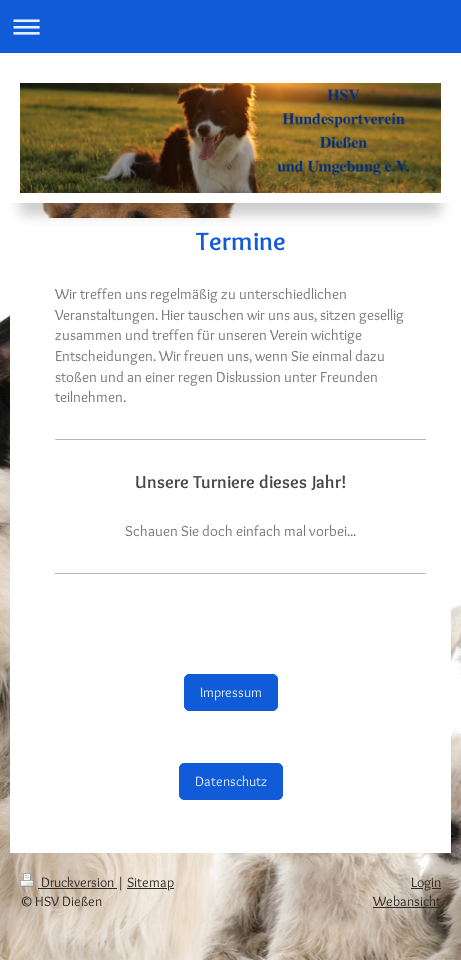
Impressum (231, 692)
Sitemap (150, 882)
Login (426, 882)
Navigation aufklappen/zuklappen (230, 26)
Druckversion (68, 882)
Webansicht (407, 901)
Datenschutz (231, 781)
